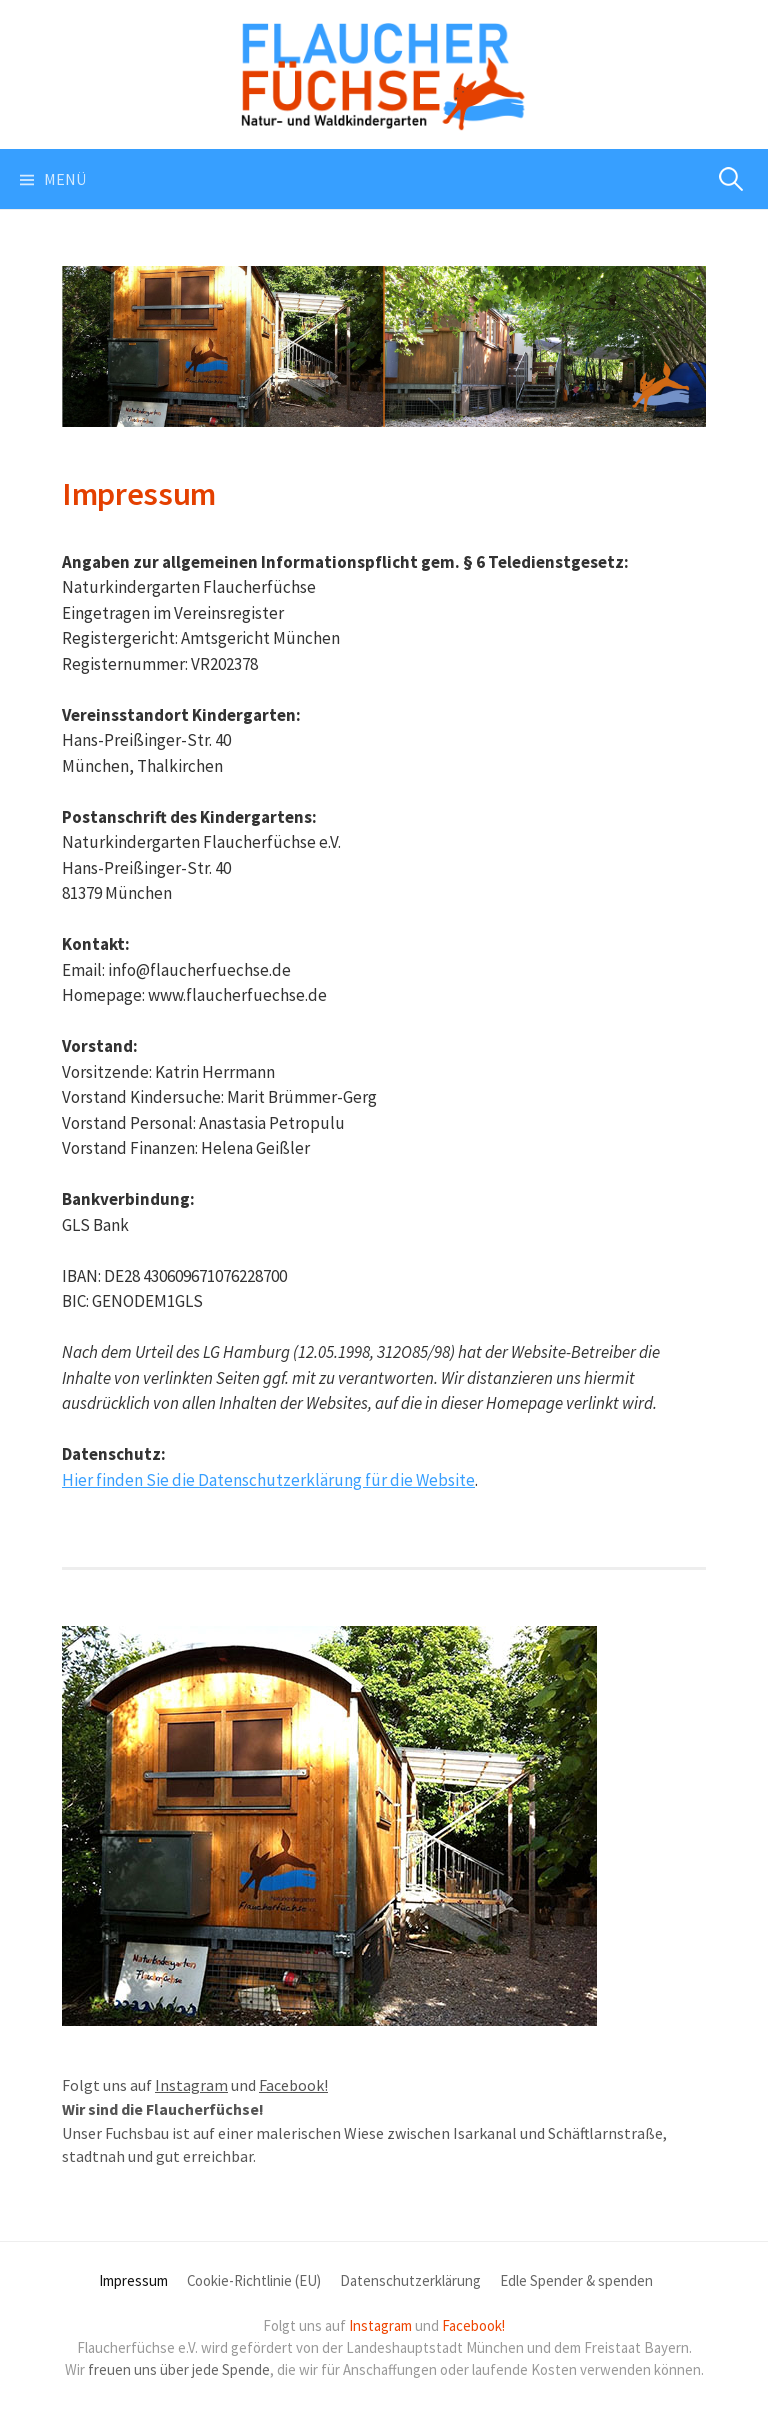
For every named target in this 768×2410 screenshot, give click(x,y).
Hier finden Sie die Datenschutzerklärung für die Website (268, 1480)
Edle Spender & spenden (576, 2280)
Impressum (133, 2280)
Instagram (191, 2085)
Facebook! (293, 2085)
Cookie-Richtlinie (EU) (254, 2280)
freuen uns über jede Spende (179, 2369)
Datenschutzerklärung (410, 2280)
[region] (384, 346)
